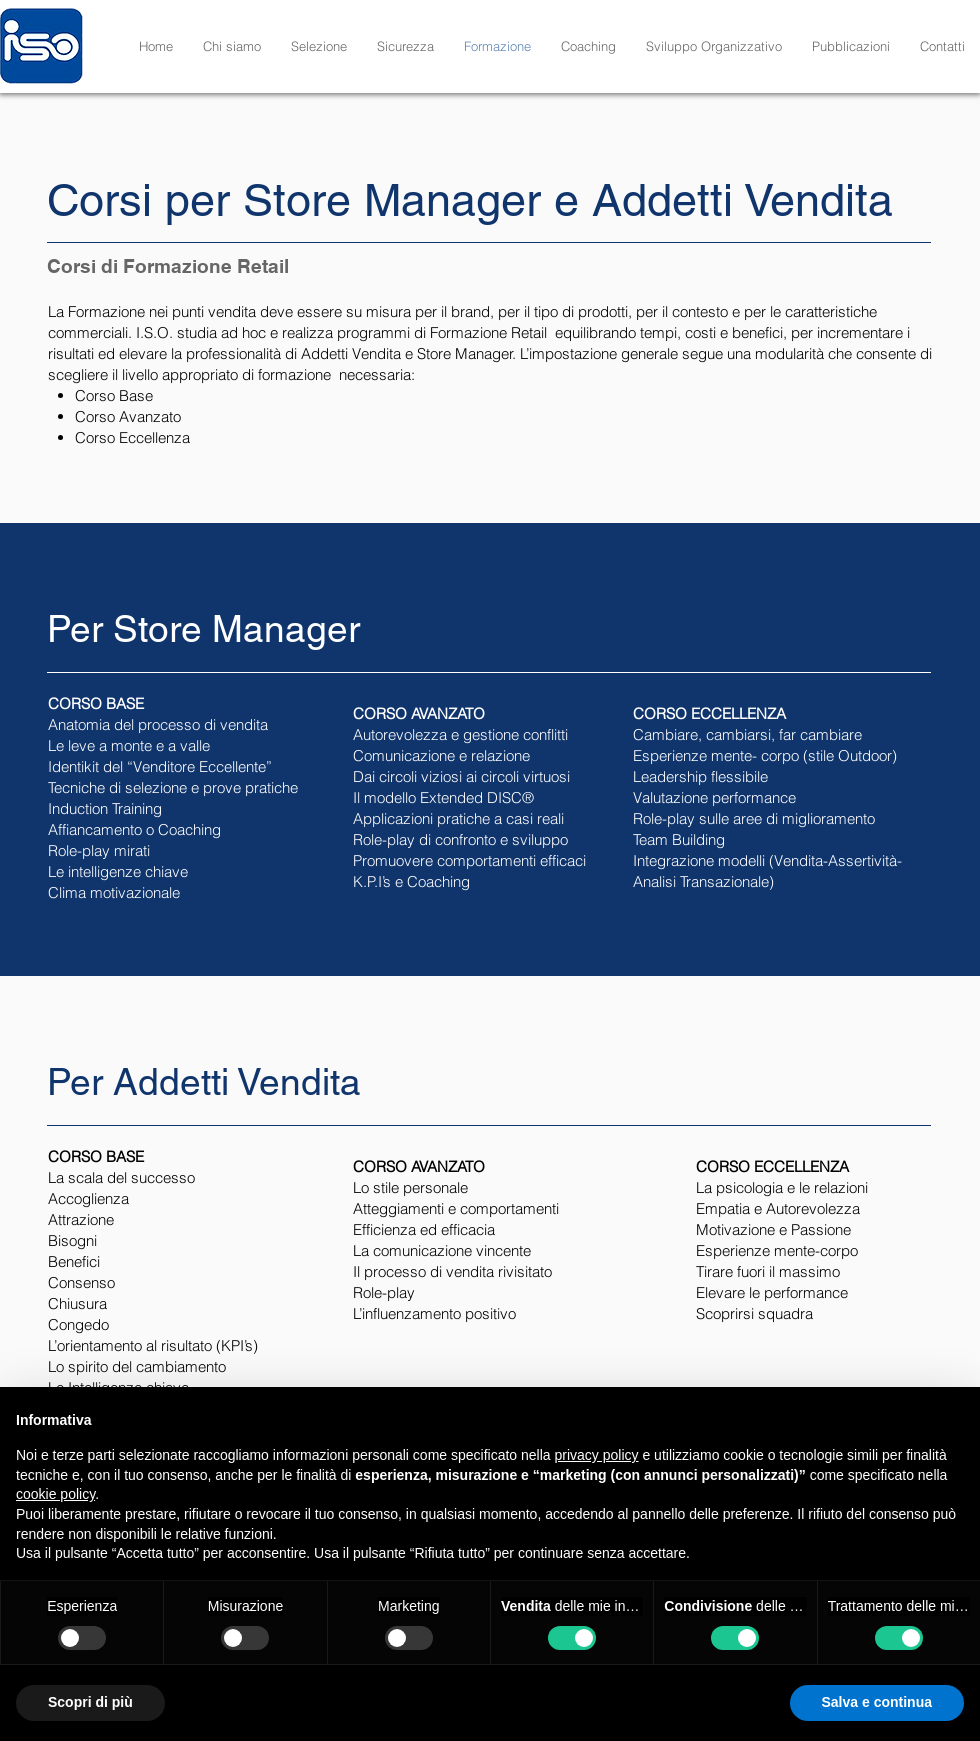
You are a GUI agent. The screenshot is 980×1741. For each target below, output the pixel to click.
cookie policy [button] (55, 1494)
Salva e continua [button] (877, 1702)
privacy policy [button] (597, 1455)
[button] (319, 46)
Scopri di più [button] (90, 1702)
